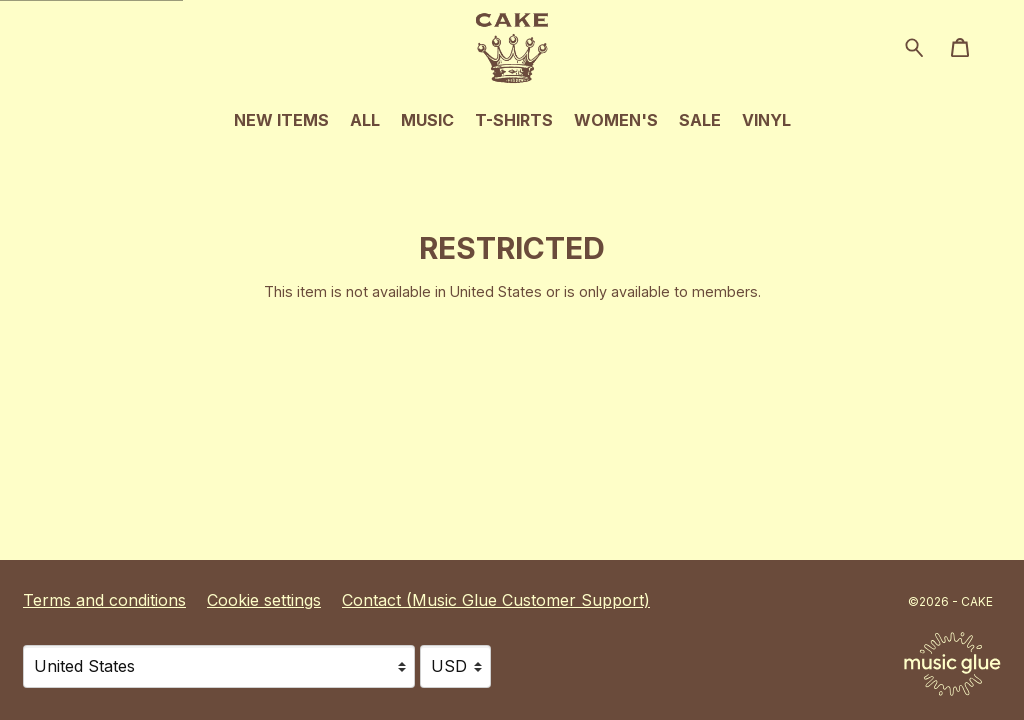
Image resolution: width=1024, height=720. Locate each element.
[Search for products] (914, 46)
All (365, 120)
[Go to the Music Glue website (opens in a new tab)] (952, 664)
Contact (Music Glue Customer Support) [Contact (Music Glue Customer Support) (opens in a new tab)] (496, 600)
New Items (281, 120)
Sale (700, 120)
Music (427, 120)
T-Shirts (514, 120)
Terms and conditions (104, 600)
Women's (616, 120)
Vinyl (766, 120)
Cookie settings (264, 600)
